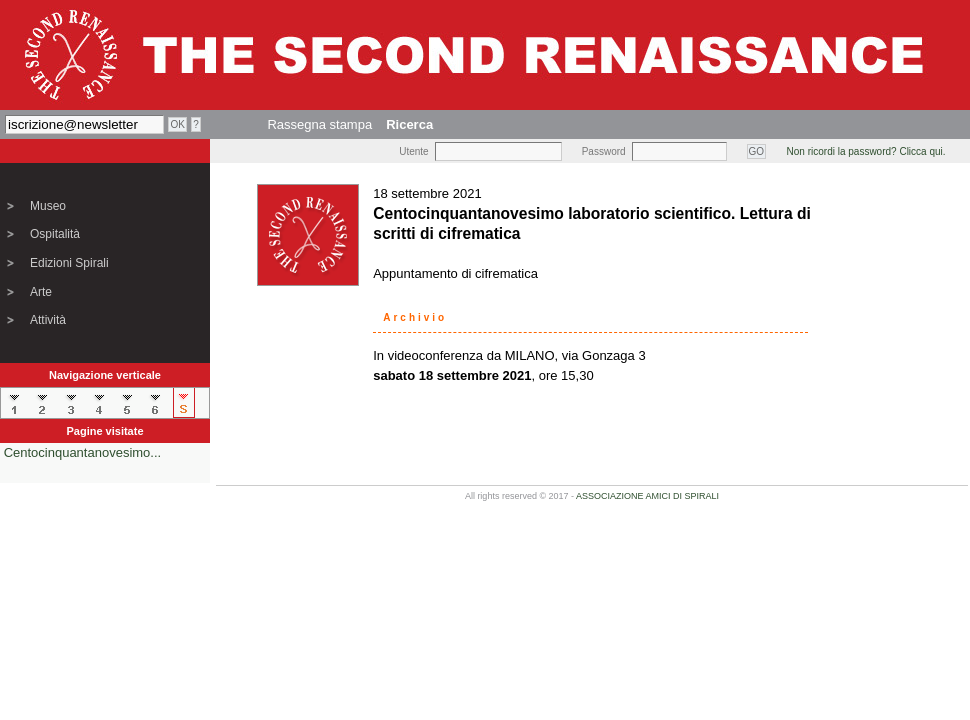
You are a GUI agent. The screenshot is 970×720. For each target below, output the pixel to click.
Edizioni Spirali (69, 263)
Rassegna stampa (319, 124)
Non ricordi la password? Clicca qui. (866, 151)
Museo (48, 206)
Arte (41, 292)
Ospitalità (55, 234)
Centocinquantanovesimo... (83, 452)
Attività (48, 320)
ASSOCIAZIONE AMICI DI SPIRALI (647, 496)
